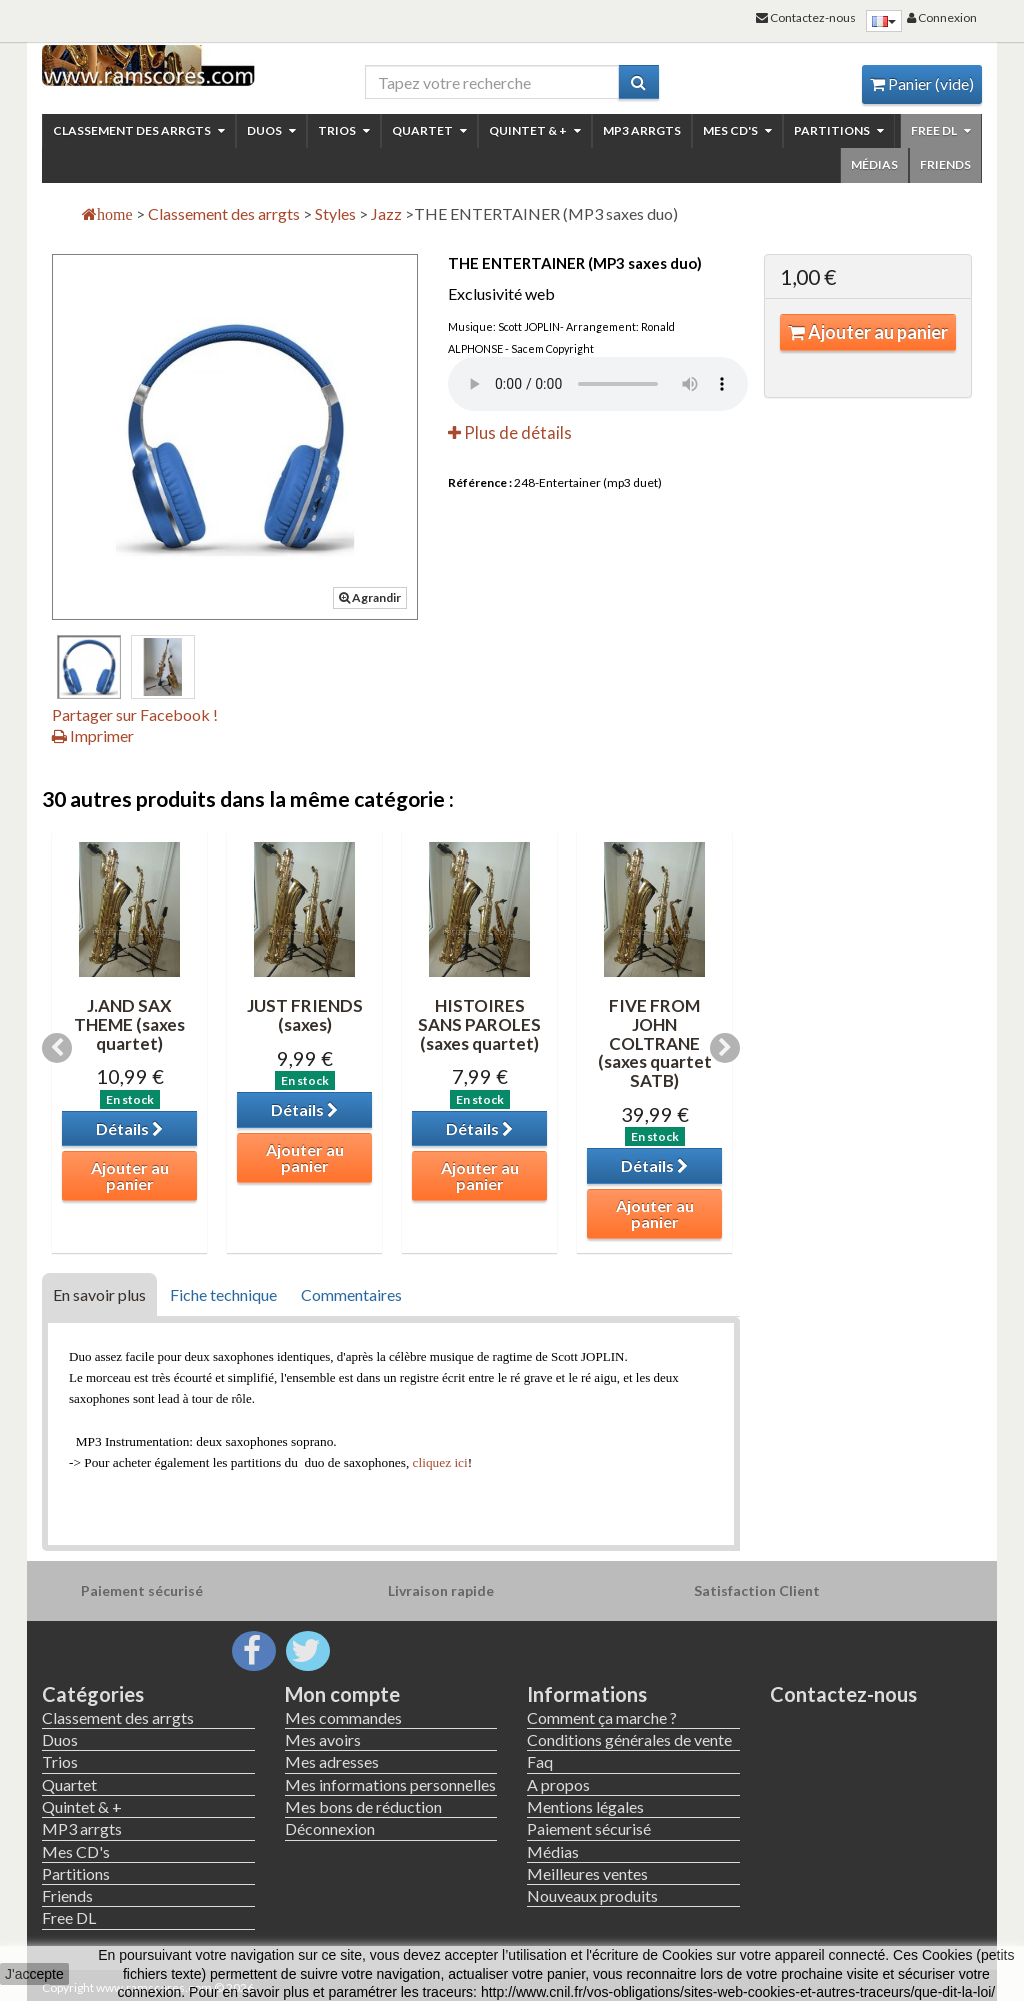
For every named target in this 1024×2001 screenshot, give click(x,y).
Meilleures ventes (587, 1873)
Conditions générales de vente (629, 1739)
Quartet (429, 130)
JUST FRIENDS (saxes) (305, 1015)
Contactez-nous (843, 1694)
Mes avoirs (323, 1739)
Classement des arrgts (139, 130)
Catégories (93, 1694)
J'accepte (34, 1974)
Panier (922, 83)
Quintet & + (535, 130)
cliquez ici (440, 1462)
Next (725, 1048)
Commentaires (351, 1294)
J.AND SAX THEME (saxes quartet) (129, 1024)
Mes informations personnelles (390, 1784)
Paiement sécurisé (589, 1828)
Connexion (942, 17)
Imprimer (93, 735)
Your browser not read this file (598, 384)
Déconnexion (330, 1828)
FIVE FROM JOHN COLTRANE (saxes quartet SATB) (655, 1043)
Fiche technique (223, 1294)
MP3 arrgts (642, 130)
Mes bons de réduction (363, 1806)
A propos (558, 1784)
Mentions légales (585, 1806)
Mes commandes (343, 1717)
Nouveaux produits (592, 1895)
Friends (945, 164)
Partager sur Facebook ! (135, 714)
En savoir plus (99, 1294)
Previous (57, 1048)
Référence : (480, 482)
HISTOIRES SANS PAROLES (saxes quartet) (479, 1024)
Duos (271, 130)
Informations (587, 1694)
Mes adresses (332, 1761)
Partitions (839, 130)
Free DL (941, 130)
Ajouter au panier (868, 332)
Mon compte (342, 1694)
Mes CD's (737, 130)
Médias (874, 164)
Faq (540, 1761)
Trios (344, 130)
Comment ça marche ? (602, 1717)
